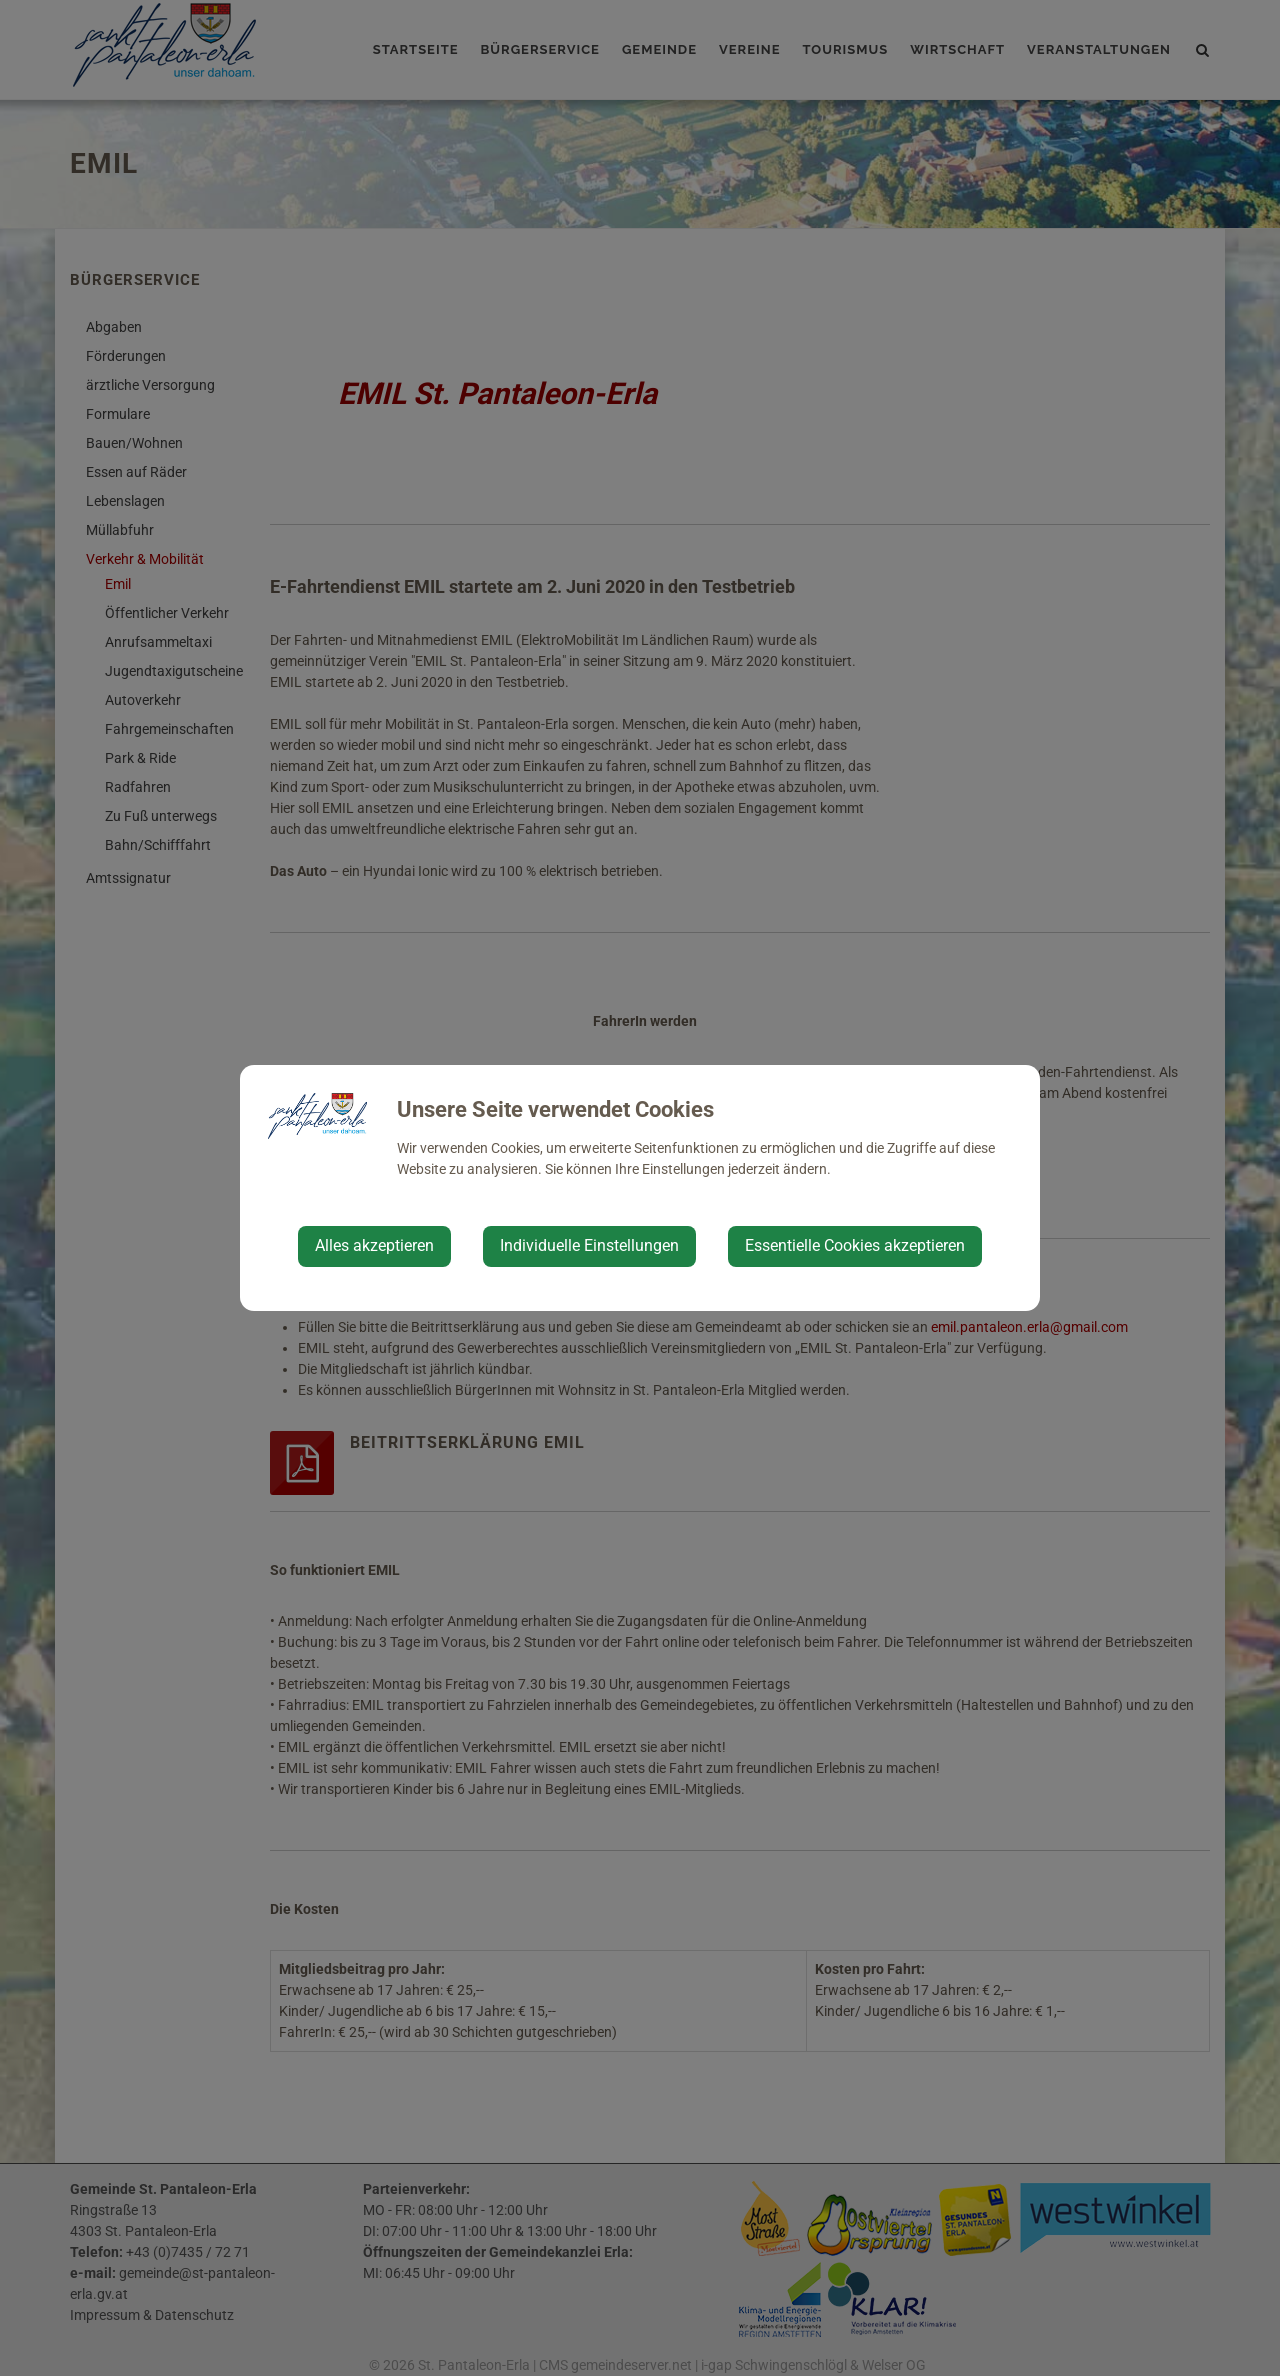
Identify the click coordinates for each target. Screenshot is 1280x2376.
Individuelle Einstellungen (589, 1245)
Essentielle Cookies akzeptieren (855, 1245)
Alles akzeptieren (374, 1245)
